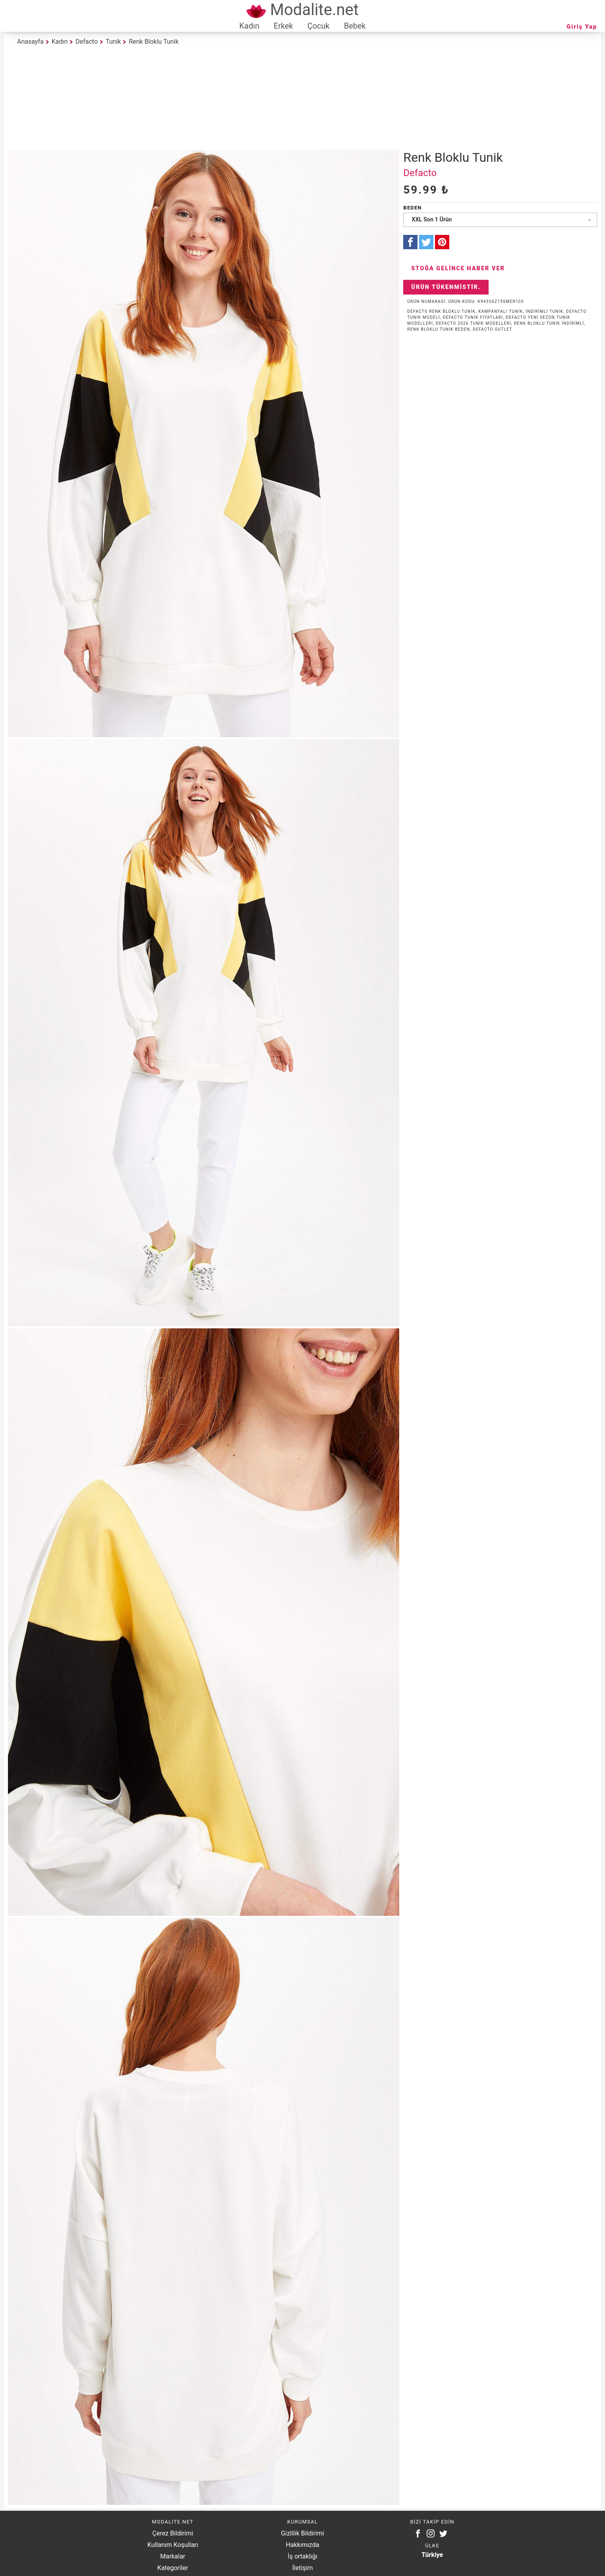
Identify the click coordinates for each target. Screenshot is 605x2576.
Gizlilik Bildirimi (302, 2533)
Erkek (283, 26)
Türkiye (432, 2555)
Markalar (172, 2556)
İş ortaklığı (302, 2556)
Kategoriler (172, 2568)
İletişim (302, 2568)
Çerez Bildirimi (173, 2533)
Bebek (355, 26)
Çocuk (318, 26)
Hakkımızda (302, 2545)
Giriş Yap (582, 26)
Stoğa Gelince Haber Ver (458, 268)
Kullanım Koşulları (172, 2545)
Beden (412, 208)
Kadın (249, 26)
